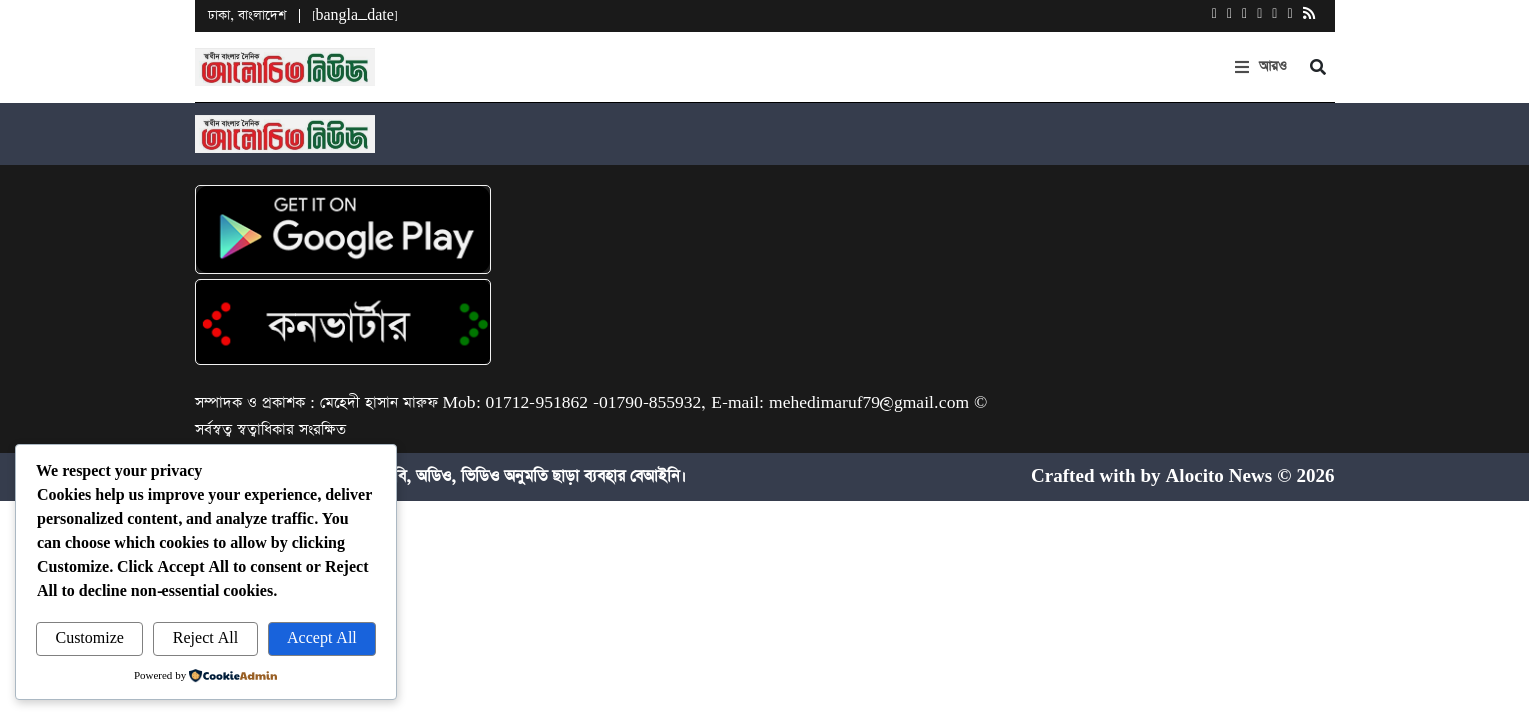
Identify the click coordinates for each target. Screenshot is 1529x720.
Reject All (205, 638)
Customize (89, 638)
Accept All (322, 638)
